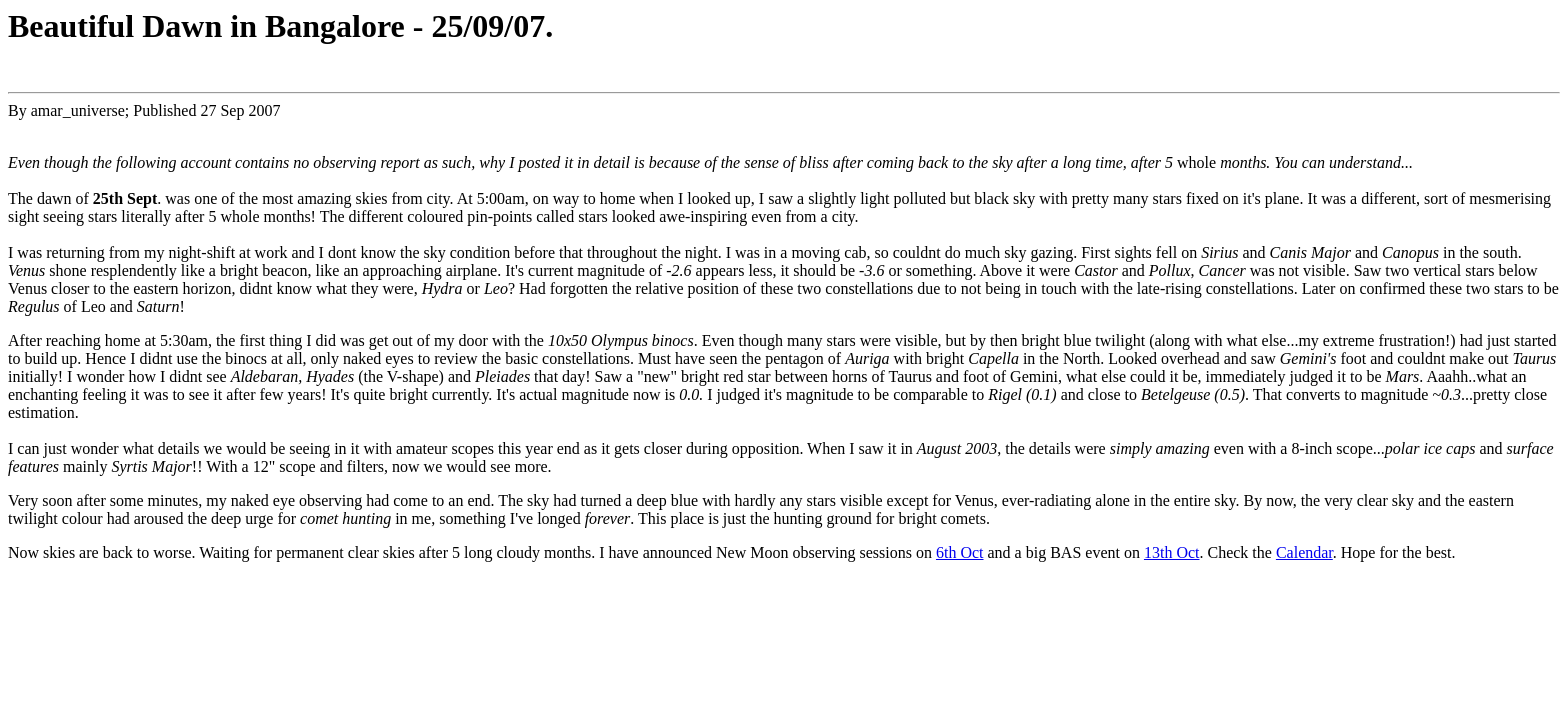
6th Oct (960, 552)
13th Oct (1172, 552)
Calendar (1304, 552)
